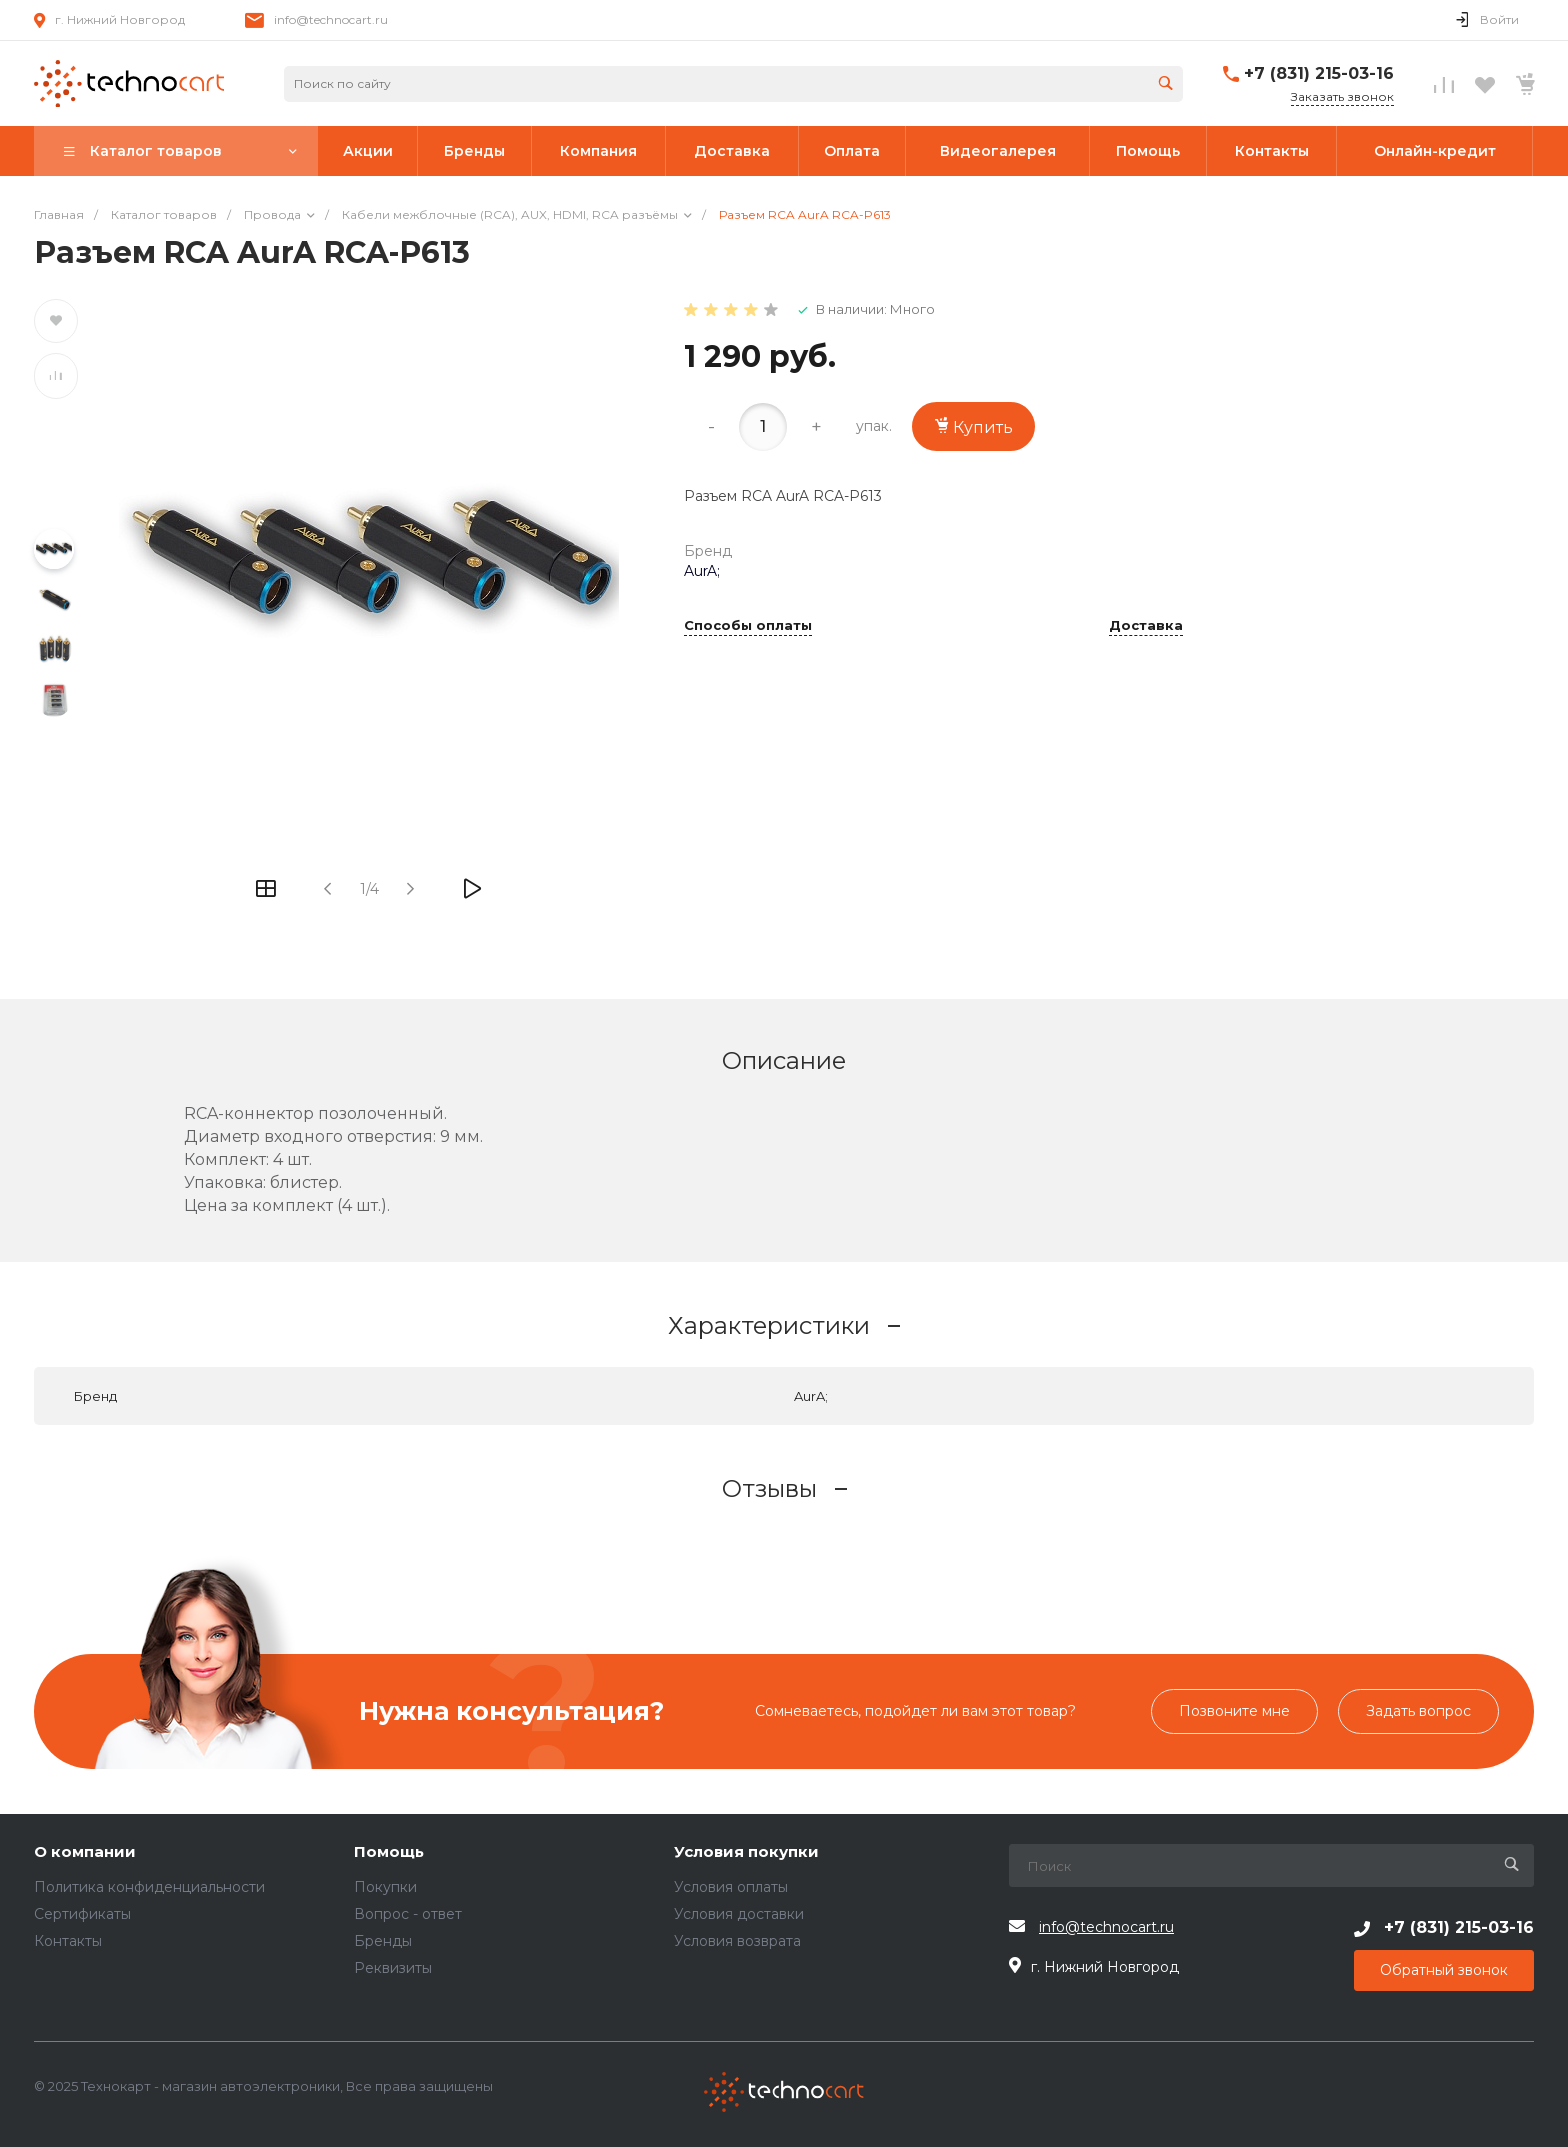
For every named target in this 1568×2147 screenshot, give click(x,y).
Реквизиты (393, 1968)
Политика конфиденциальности (149, 1887)
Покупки (385, 1887)
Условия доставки (739, 1914)
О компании (85, 1852)
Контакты (68, 1941)
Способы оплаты (748, 626)
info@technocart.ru (331, 19)
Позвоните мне (1234, 1711)
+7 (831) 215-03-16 (1319, 73)
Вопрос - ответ (408, 1914)
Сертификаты (82, 1914)
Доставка (1146, 626)
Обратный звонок (1444, 1970)
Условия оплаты (731, 1887)
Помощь (389, 1852)
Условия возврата (737, 1941)
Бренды (383, 1941)
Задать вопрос (1418, 1711)
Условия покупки (746, 1852)
